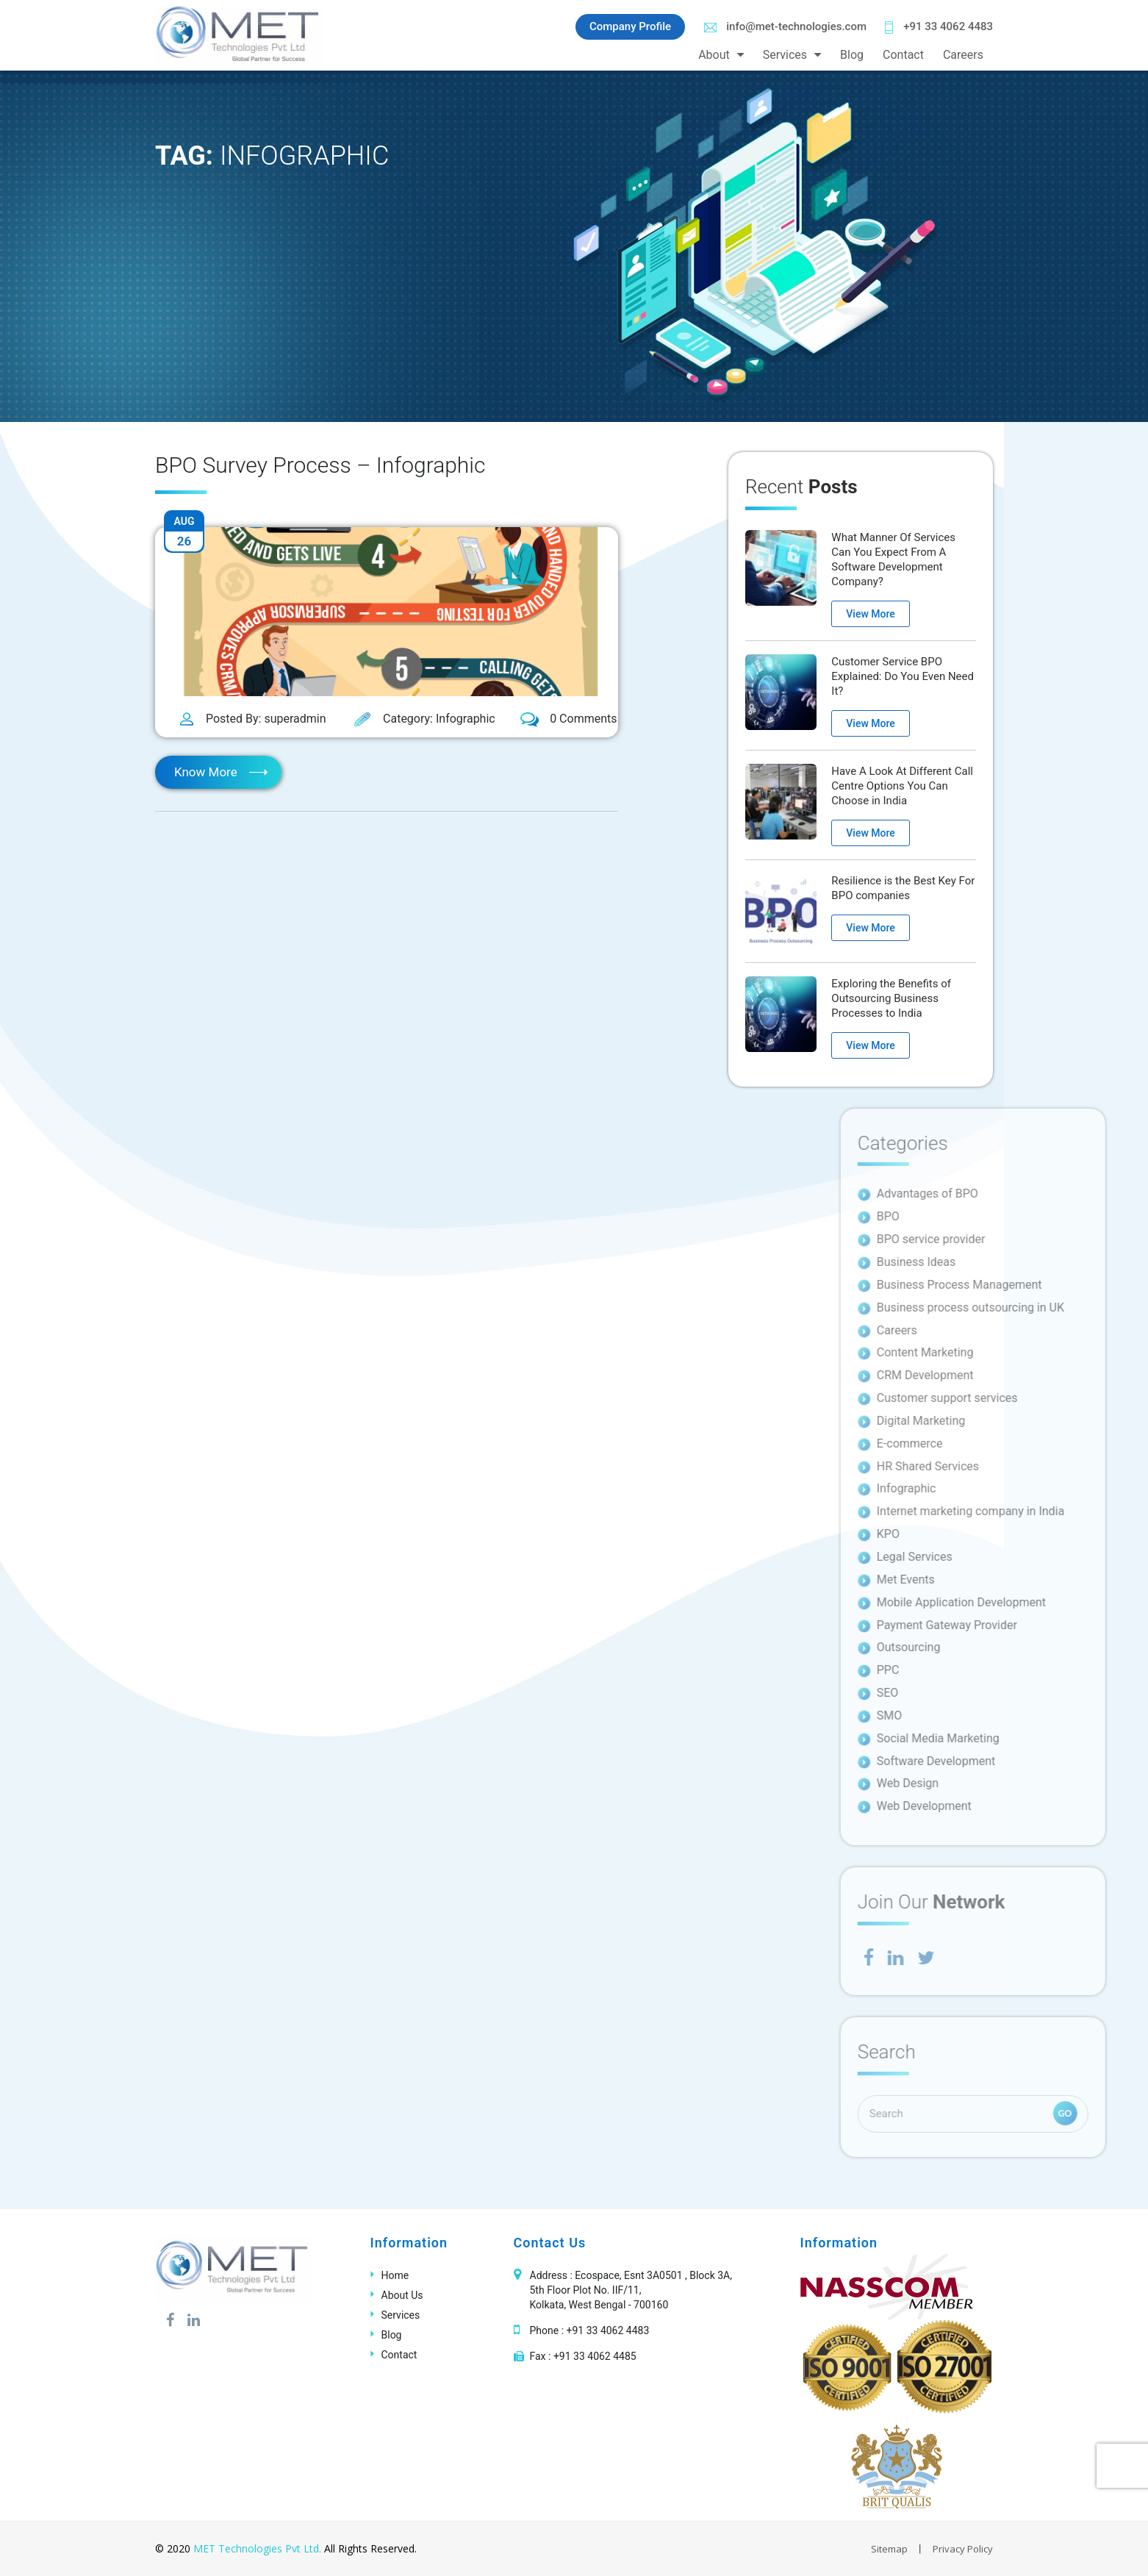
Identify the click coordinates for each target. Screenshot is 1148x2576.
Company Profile (630, 26)
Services (785, 55)
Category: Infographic (423, 719)
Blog (852, 55)
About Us (402, 2295)
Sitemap (889, 2548)
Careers (963, 55)
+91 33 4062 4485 (594, 2356)
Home (395, 2275)
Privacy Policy (963, 2548)
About (714, 55)
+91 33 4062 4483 (939, 27)
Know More (205, 772)
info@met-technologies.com (785, 26)
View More (870, 614)
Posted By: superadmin (251, 720)
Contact (903, 55)
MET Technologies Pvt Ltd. (257, 2548)
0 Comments (568, 720)
